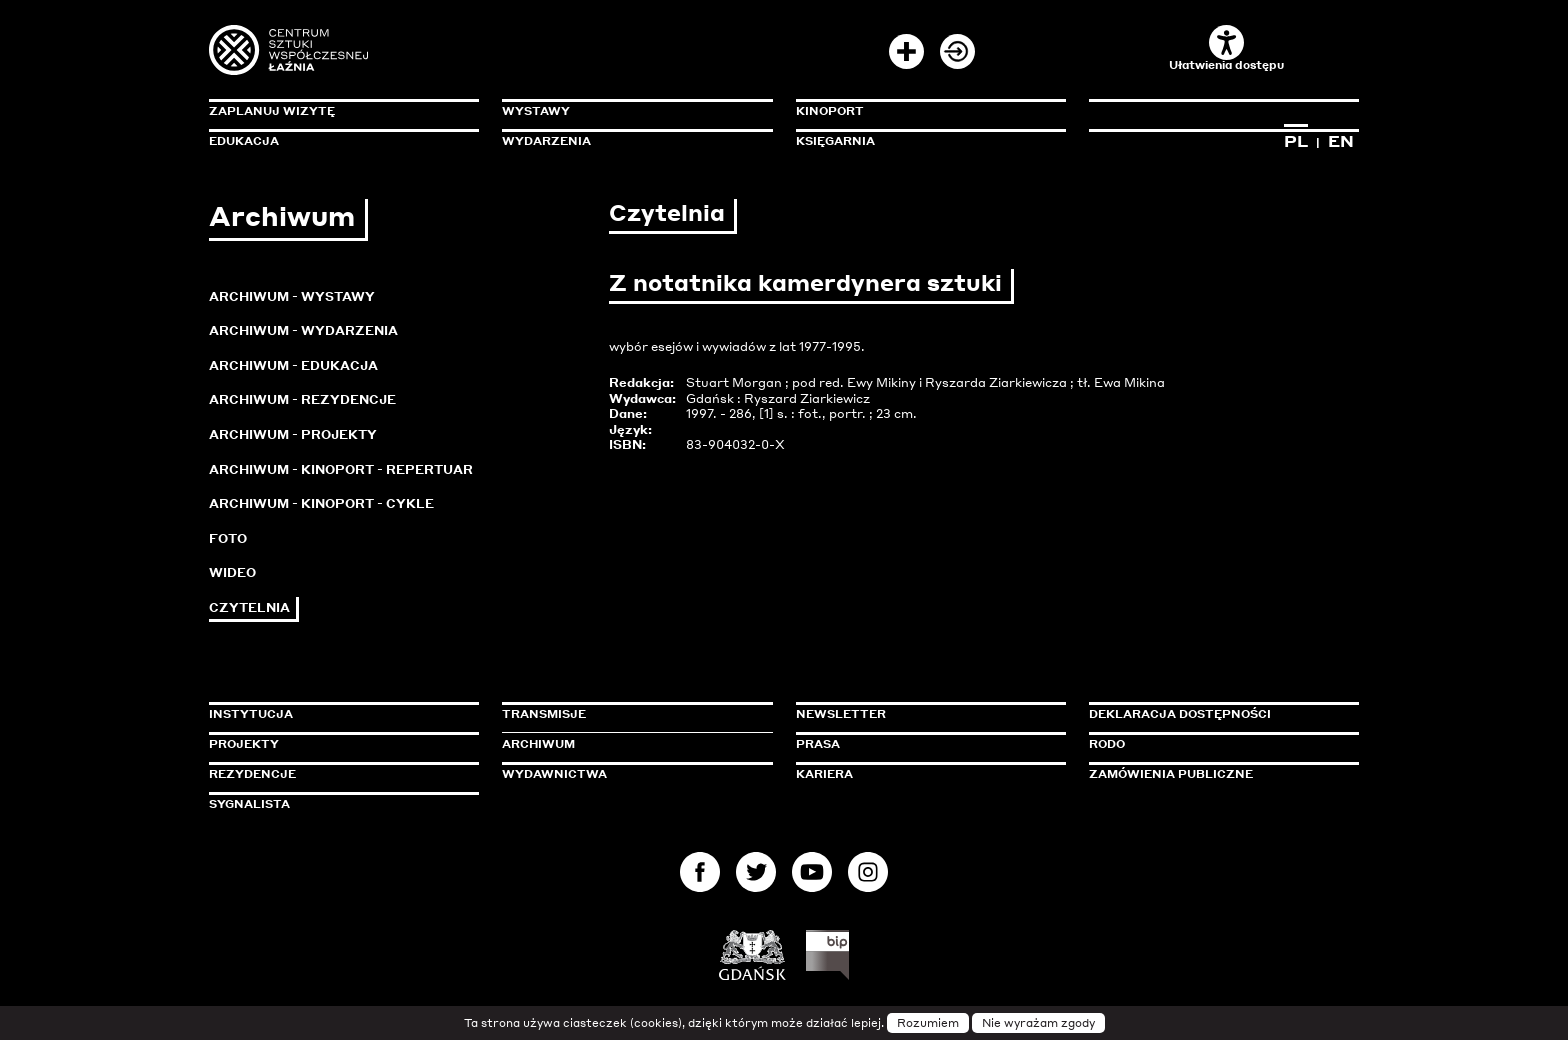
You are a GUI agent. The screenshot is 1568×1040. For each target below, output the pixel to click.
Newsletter (841, 714)
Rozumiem (928, 1023)
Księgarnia (835, 141)
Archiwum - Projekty (293, 434)
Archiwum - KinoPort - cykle (321, 503)
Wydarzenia (546, 141)
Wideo (232, 572)
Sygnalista (249, 804)
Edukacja (244, 141)
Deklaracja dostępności (1180, 714)
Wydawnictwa (554, 774)
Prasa (818, 744)
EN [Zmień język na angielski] (1341, 141)
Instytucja (251, 714)
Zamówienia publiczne (1216, 774)
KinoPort (830, 111)
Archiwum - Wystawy (292, 296)
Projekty (244, 744)
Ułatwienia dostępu (1226, 48)
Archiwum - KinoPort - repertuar (341, 469)
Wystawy (536, 111)
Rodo (1107, 744)
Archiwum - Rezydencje (302, 399)
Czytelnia (249, 607)
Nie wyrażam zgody (1038, 1023)
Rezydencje (252, 774)
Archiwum (538, 744)
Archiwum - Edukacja (293, 365)
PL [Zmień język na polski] (1296, 141)
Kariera (824, 774)
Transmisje (629, 714)
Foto (228, 538)
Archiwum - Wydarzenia (303, 330)
